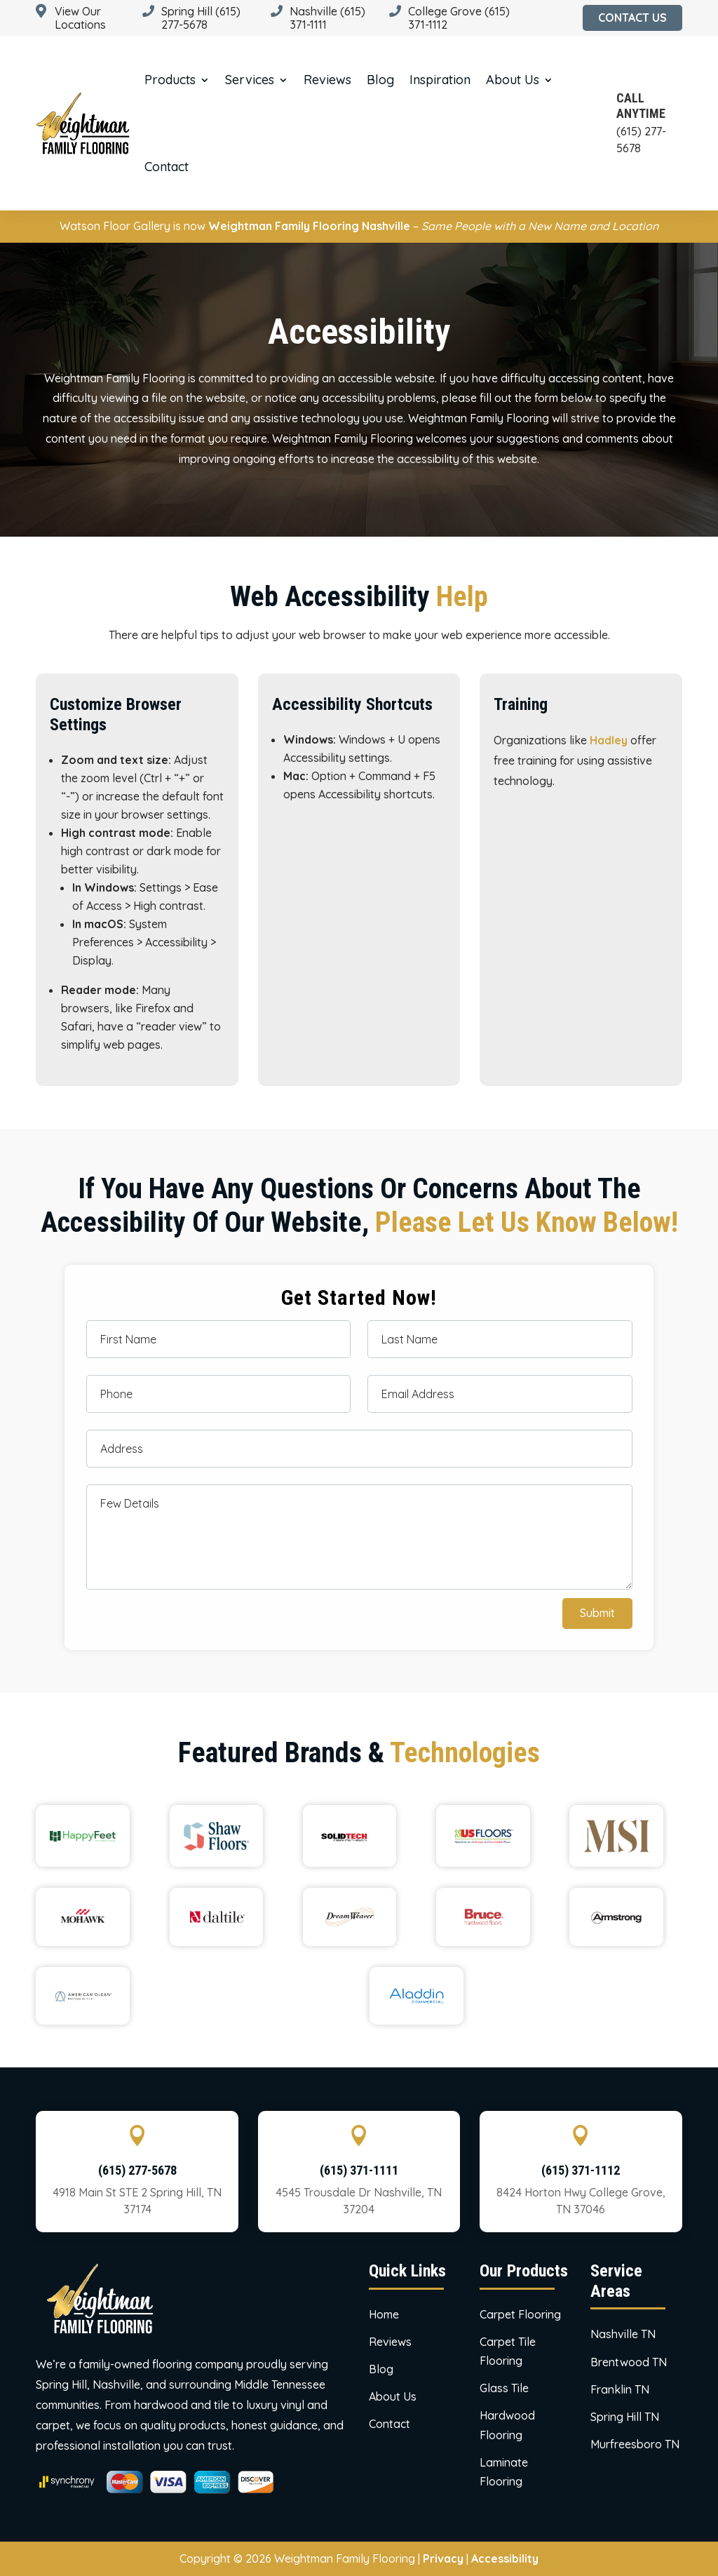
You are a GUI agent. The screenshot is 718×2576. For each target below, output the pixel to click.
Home (384, 2314)
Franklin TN (619, 2389)
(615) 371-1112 (580, 2170)
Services (249, 80)
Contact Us (632, 18)
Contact (166, 167)
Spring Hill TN (624, 2417)
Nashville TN (623, 2334)
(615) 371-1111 (359, 2170)
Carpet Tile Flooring (508, 2351)
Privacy (443, 2558)
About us (512, 80)
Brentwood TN (628, 2362)
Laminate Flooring (504, 2471)
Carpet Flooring (520, 2314)
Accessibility (504, 2558)
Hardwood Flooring (507, 2424)
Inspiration (439, 80)
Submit (597, 1613)
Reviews (327, 80)
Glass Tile (504, 2388)
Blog (380, 80)
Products (170, 80)
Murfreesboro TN (634, 2444)
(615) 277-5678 (137, 2170)
